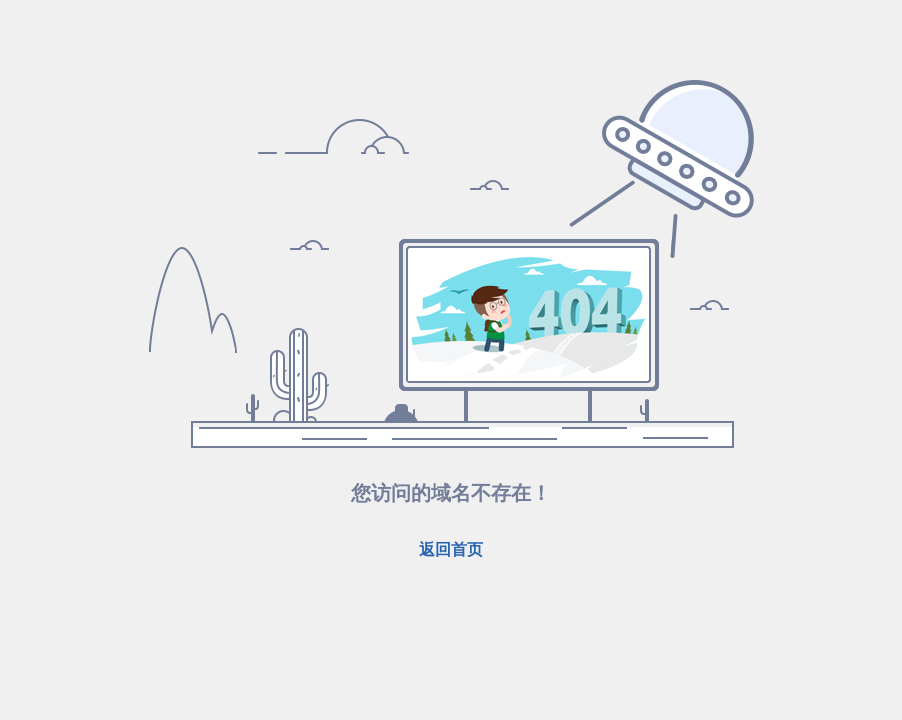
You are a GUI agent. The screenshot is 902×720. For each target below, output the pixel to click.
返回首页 (451, 549)
